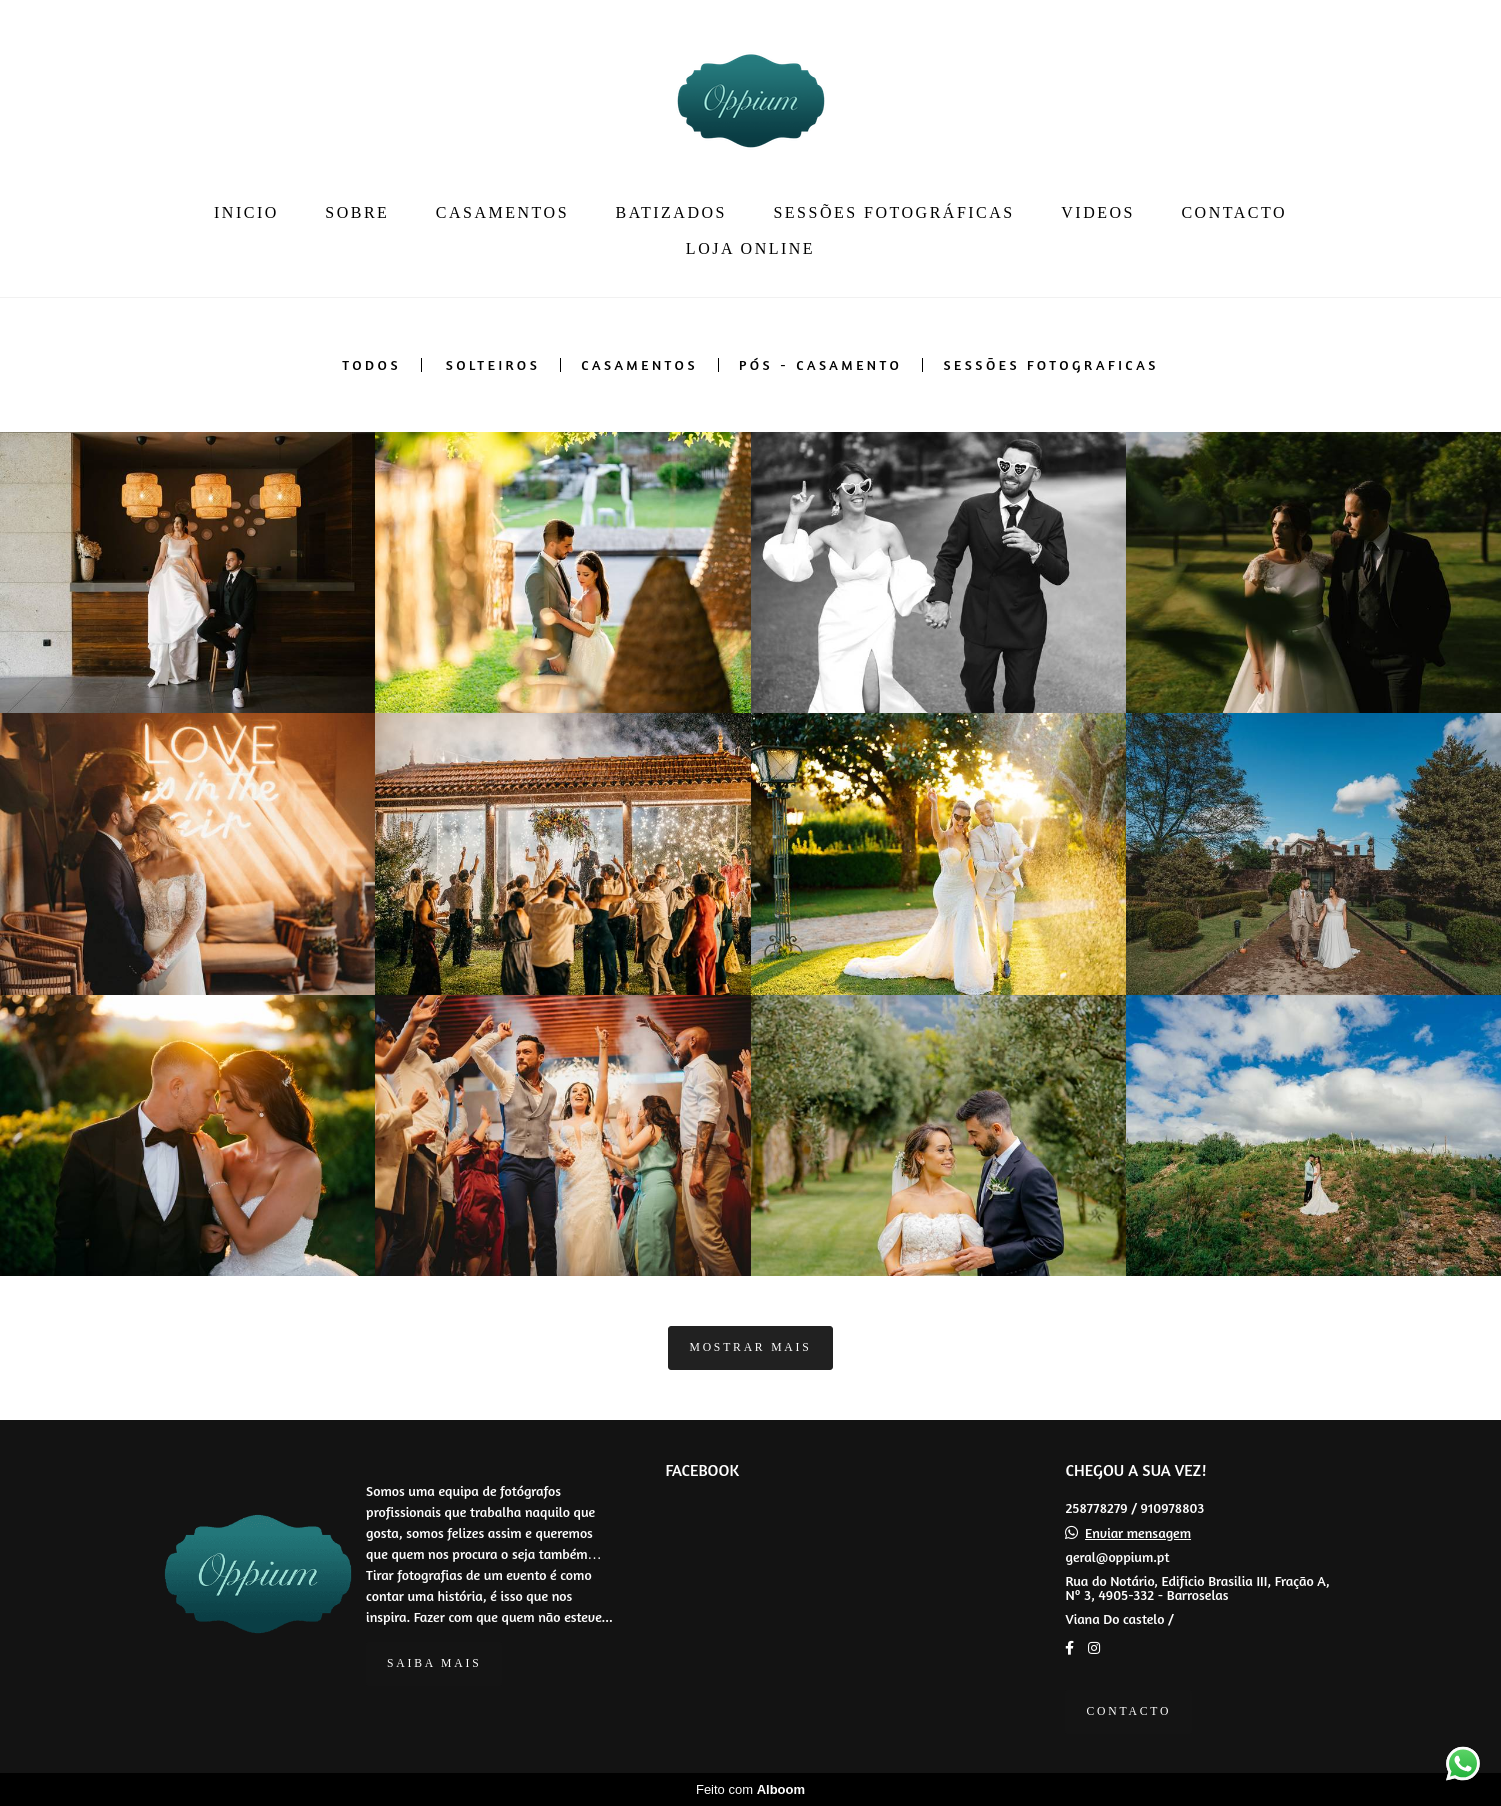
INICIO (246, 212)
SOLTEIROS (493, 365)
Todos (371, 365)
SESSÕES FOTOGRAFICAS (1050, 365)
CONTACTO (1234, 212)
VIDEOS (1098, 212)
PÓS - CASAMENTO (820, 365)
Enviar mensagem (1138, 1533)
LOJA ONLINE (750, 248)
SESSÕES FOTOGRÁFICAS (893, 212)
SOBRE (357, 212)
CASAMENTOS (502, 212)
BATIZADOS (671, 212)
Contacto (1128, 1711)
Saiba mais (434, 1663)
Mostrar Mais (750, 1347)
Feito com (750, 1789)
